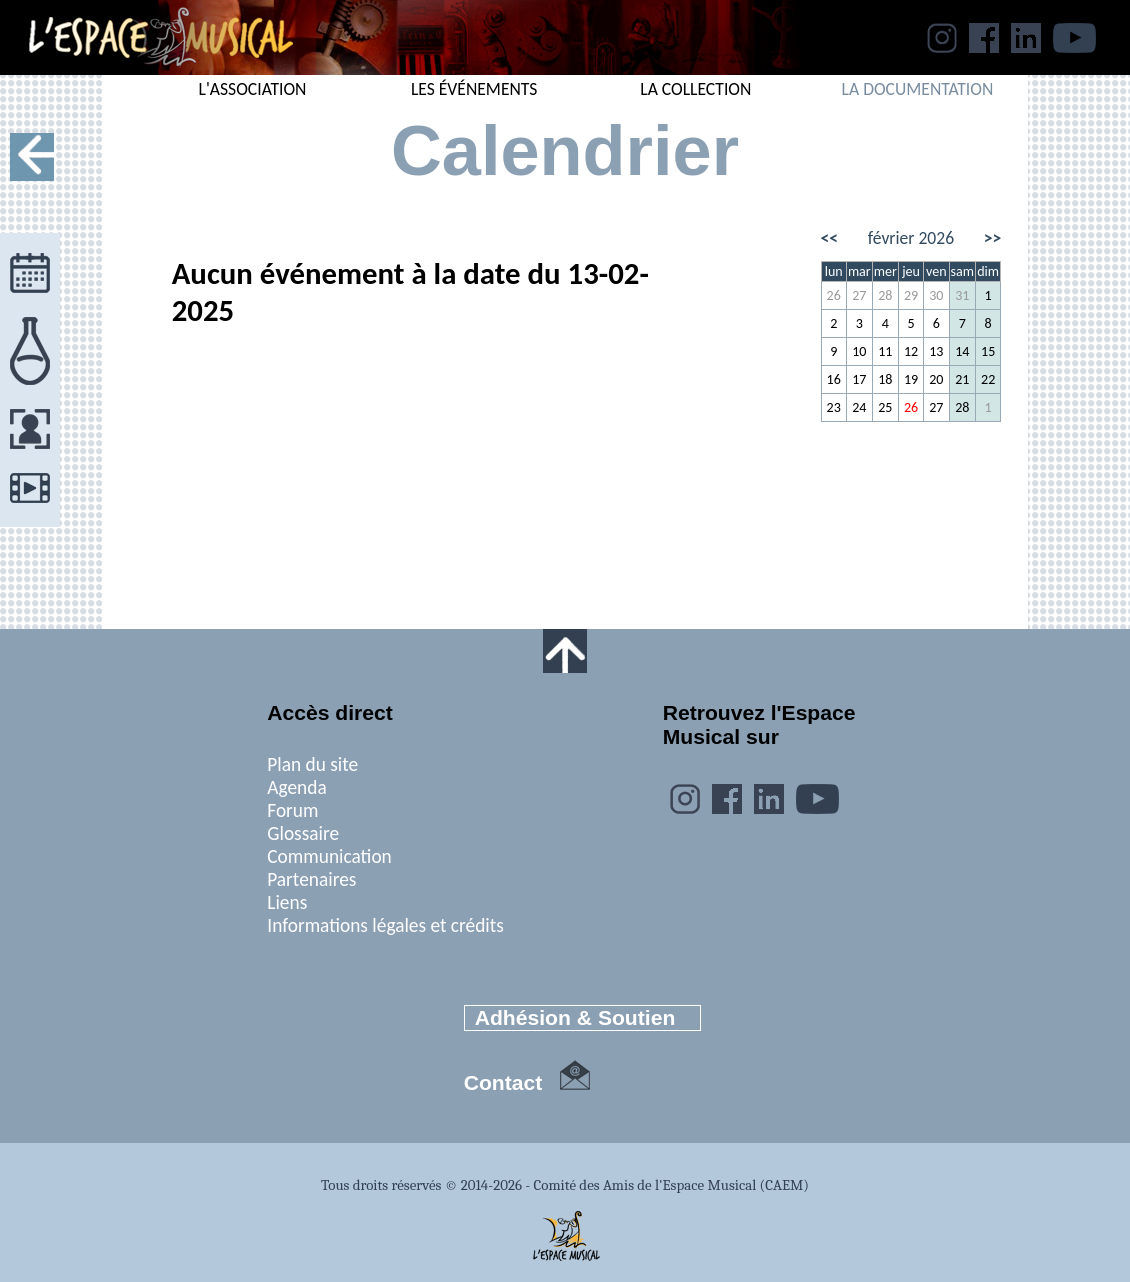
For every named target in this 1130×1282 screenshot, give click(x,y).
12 (911, 351)
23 (834, 407)
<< (830, 238)
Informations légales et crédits (385, 925)
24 (859, 407)
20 (936, 379)
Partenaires (311, 879)
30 (936, 295)
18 (885, 379)
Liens (287, 902)
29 (911, 295)
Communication (329, 856)
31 (962, 295)
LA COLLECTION (695, 89)
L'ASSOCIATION (253, 89)
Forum (292, 810)
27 (859, 295)
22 (988, 379)
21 (962, 379)
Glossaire (303, 833)
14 (962, 351)
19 (911, 379)
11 (885, 351)
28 (885, 295)
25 (885, 407)
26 (834, 295)
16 (834, 379)
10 (859, 351)
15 (988, 351)
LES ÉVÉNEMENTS (474, 89)
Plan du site (312, 764)
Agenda (296, 787)
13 (936, 351)
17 (859, 379)
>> (993, 238)
